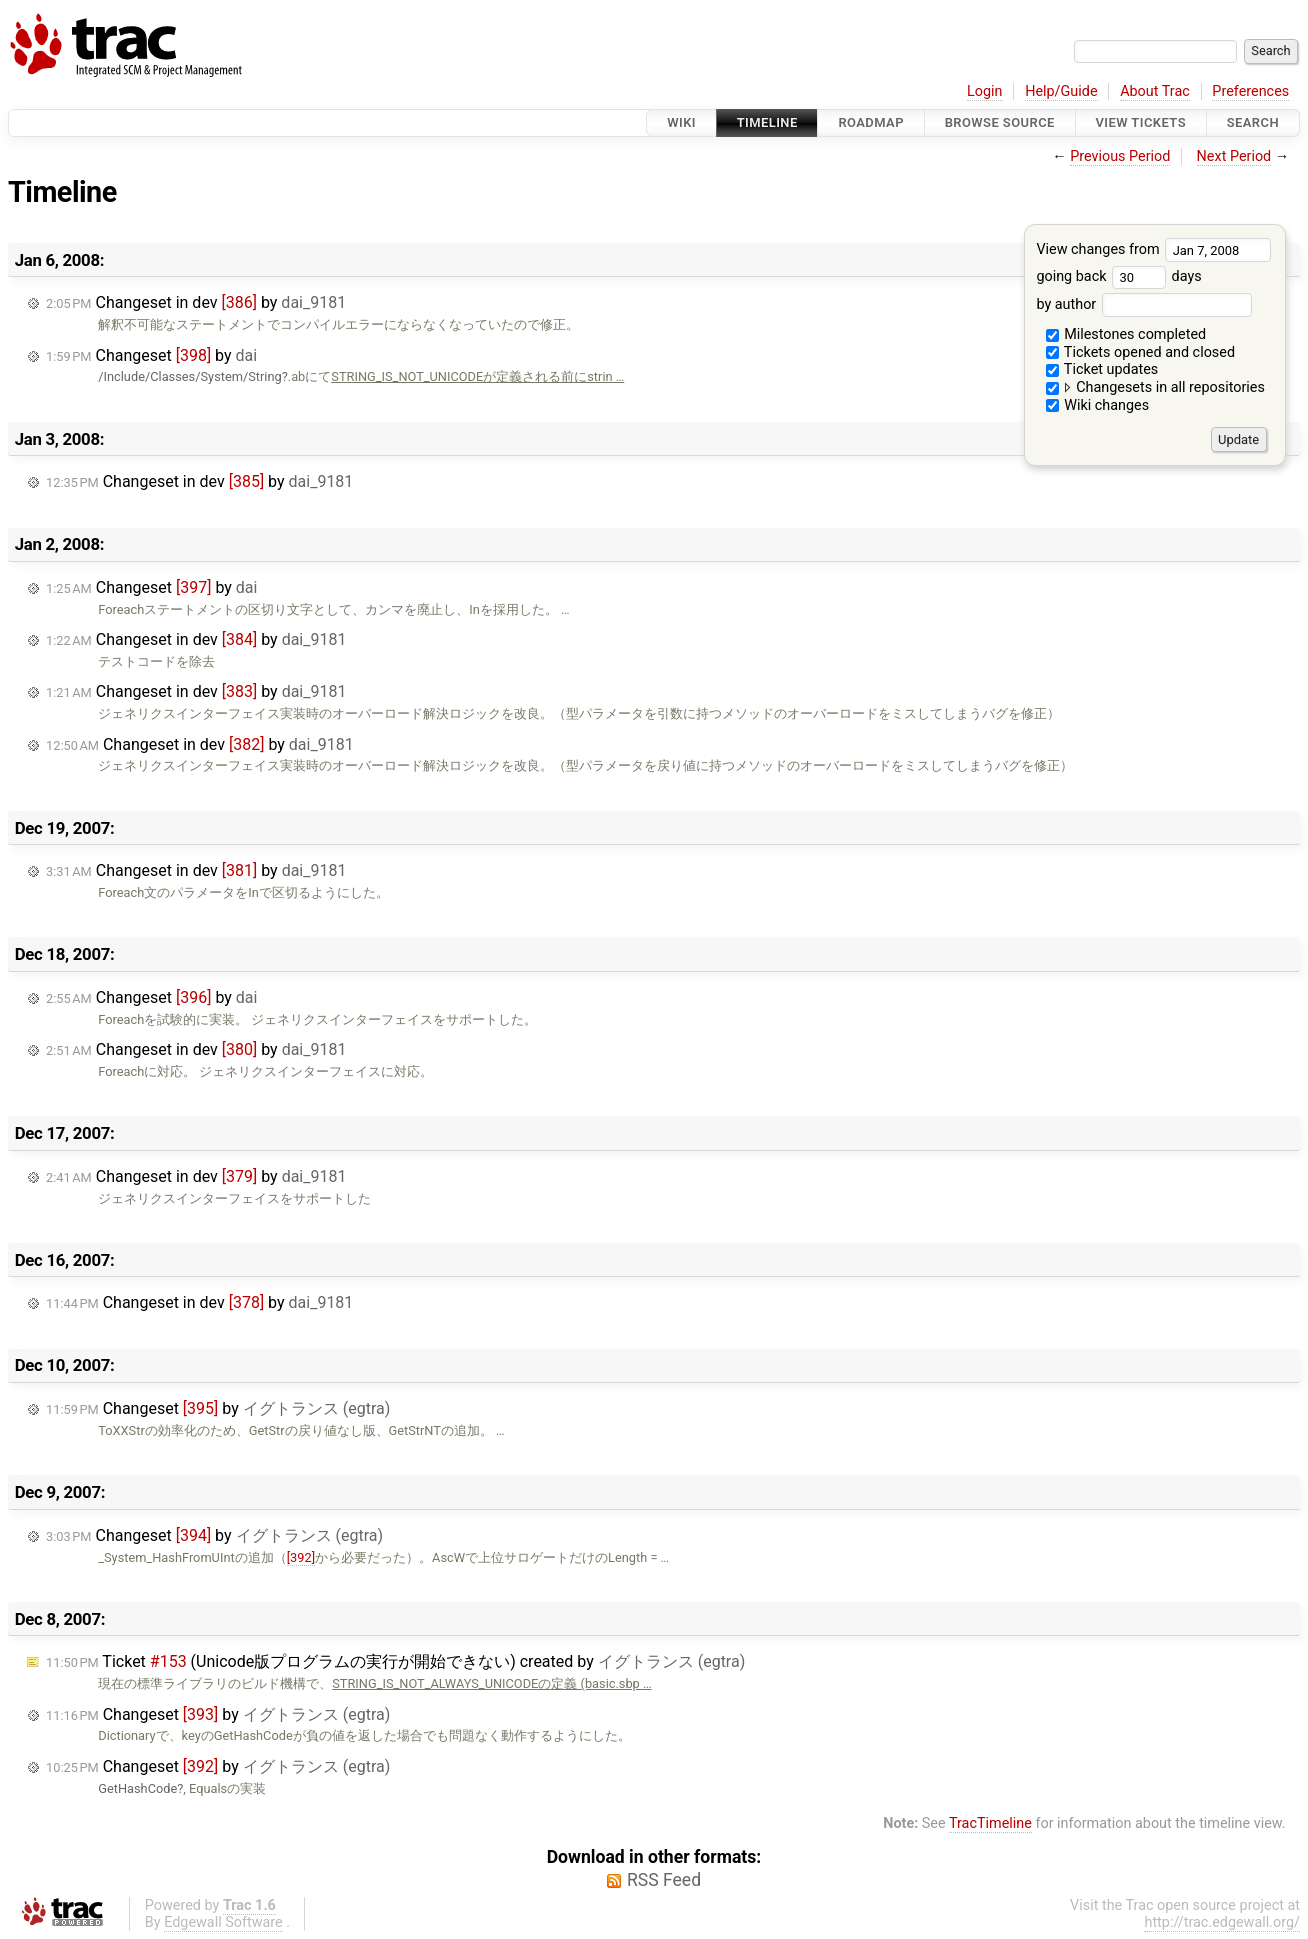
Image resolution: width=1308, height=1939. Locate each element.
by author (1143, 304)
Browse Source (1000, 122)
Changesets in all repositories (1155, 387)
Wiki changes (1098, 405)
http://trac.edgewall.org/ (1222, 1922)
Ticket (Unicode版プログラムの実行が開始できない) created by (395, 1661)
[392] (301, 1557)
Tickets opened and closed (1140, 352)
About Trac (1155, 91)
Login (985, 91)
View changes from (1153, 249)
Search (1253, 122)
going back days (1118, 276)
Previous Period (1120, 156)
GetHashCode (137, 1788)
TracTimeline (990, 1823)
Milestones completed (1126, 334)
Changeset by (151, 355)
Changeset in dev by (196, 302)
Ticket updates (1102, 369)
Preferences (1250, 91)
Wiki (681, 122)
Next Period (1234, 156)
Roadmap (871, 122)
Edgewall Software (223, 1922)
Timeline (767, 122)
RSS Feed (664, 1880)
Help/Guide (1061, 91)
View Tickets (1141, 122)
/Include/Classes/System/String (189, 376)
